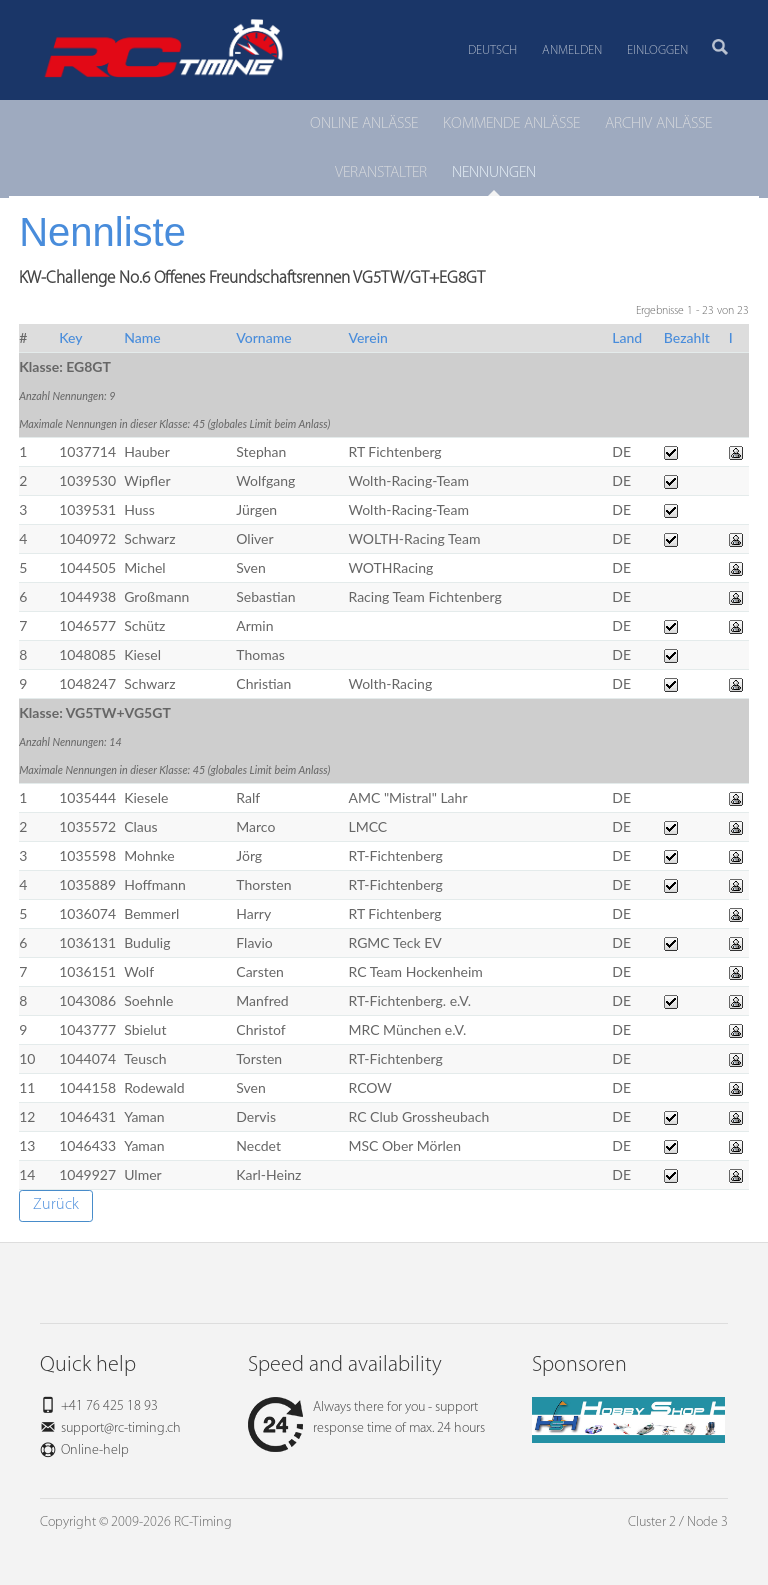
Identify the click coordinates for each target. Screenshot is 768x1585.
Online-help (95, 1450)
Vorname (263, 337)
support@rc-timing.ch (121, 1428)
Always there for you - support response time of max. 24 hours (366, 1418)
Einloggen (657, 50)
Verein (367, 337)
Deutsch (492, 50)
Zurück (56, 1205)
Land (627, 337)
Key (70, 337)
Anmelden (572, 50)
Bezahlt (687, 337)
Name (142, 337)
